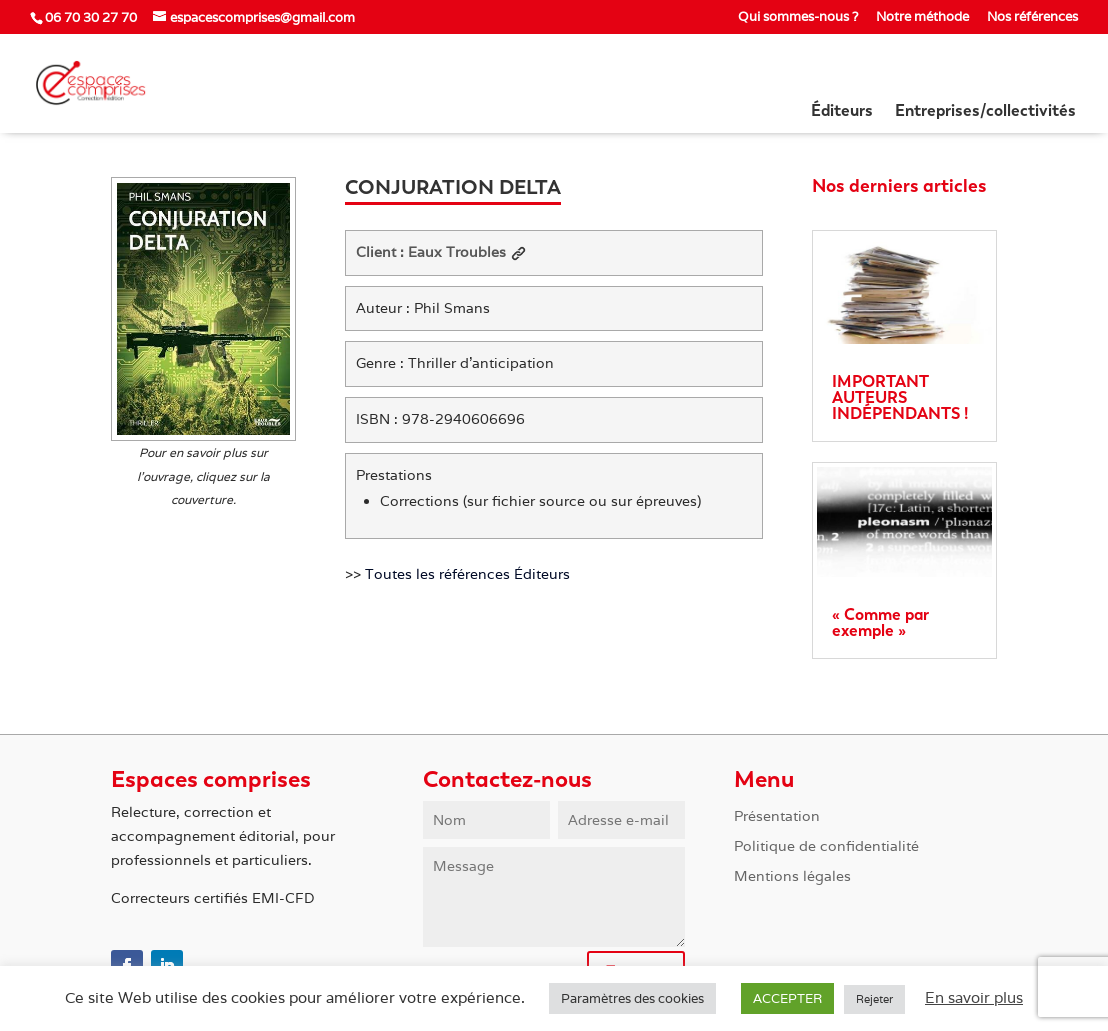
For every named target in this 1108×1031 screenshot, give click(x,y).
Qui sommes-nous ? (798, 17)
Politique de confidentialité (826, 847)
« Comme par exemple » (880, 622)
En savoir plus (974, 997)
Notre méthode (922, 17)
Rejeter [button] (874, 999)
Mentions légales (792, 877)
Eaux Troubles (467, 252)
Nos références (1032, 17)
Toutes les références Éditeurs (467, 574)
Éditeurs (842, 112)
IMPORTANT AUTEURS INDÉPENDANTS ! (900, 397)
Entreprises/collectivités (985, 112)
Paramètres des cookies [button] (632, 998)
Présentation (777, 817)
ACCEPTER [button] (787, 998)
